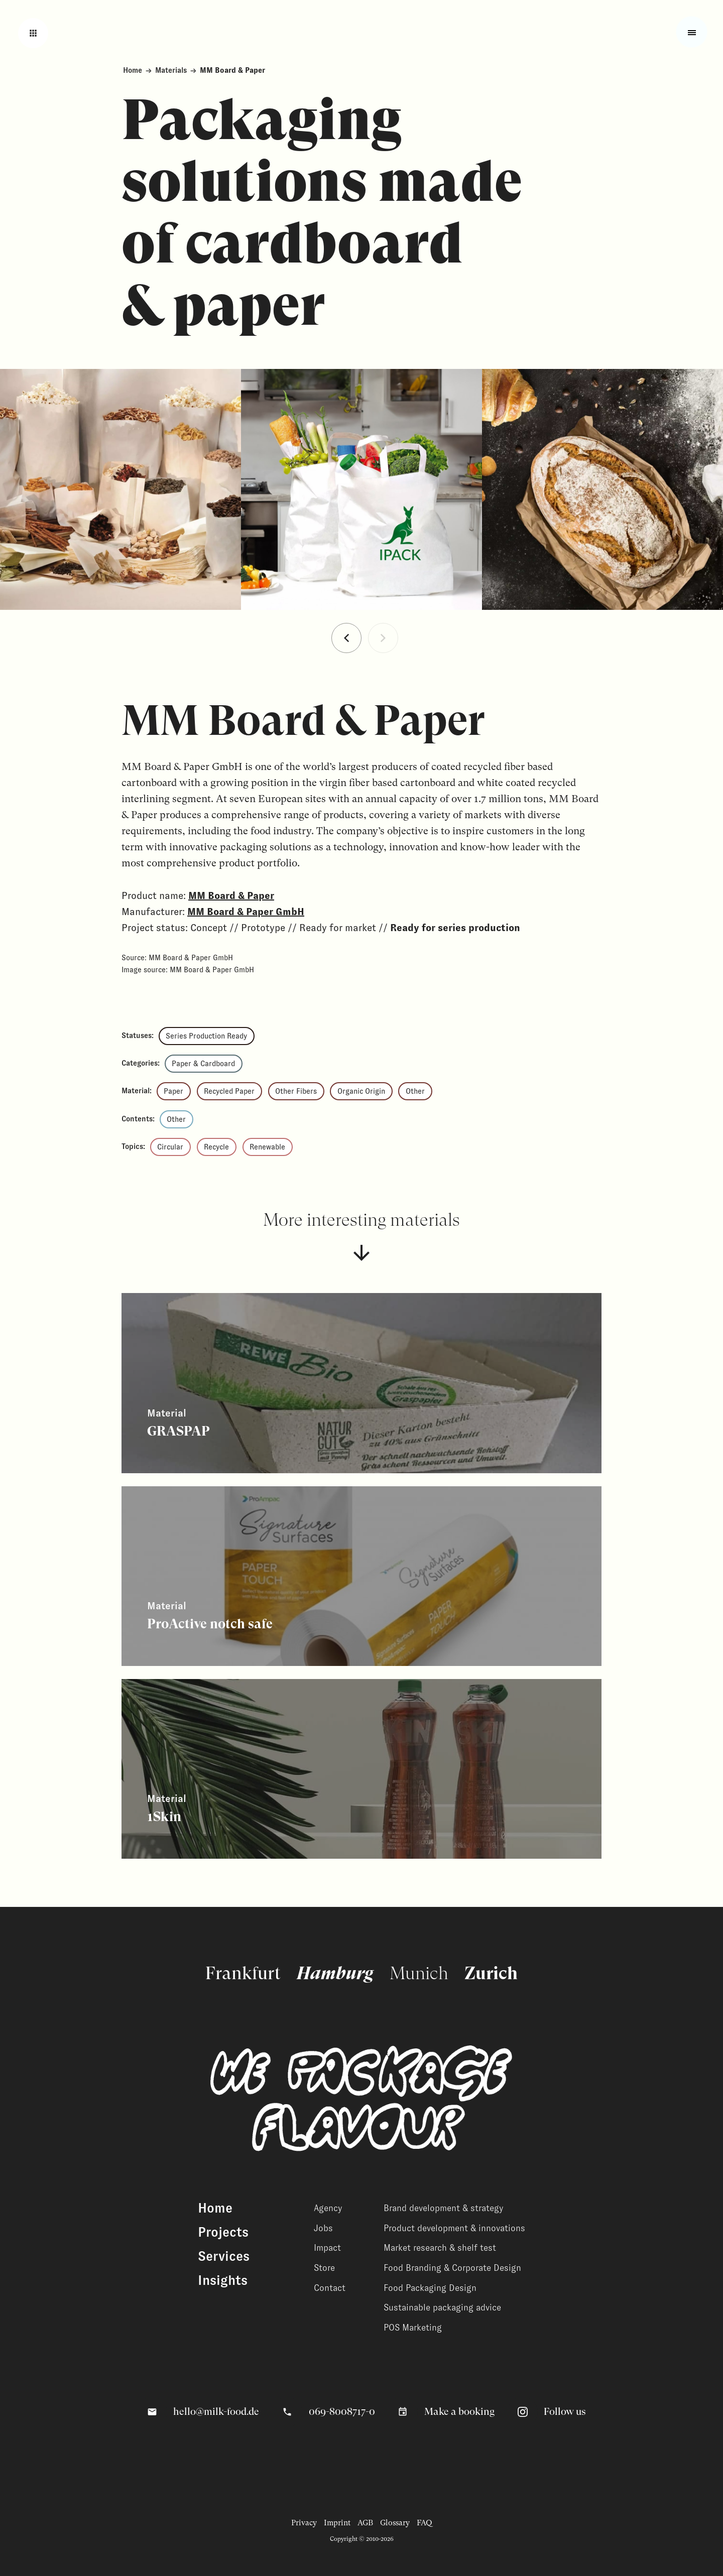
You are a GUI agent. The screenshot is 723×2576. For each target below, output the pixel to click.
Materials (171, 70)
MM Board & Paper (231, 895)
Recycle (216, 1147)
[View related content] (361, 1383)
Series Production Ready (206, 1036)
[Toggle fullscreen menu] (692, 32)
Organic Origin (361, 1091)
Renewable (267, 1147)
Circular (170, 1147)
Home (132, 70)
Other (415, 1091)
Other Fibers (296, 1091)
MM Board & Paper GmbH (245, 911)
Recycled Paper (229, 1091)
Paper (173, 1091)
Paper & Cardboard (203, 1064)
